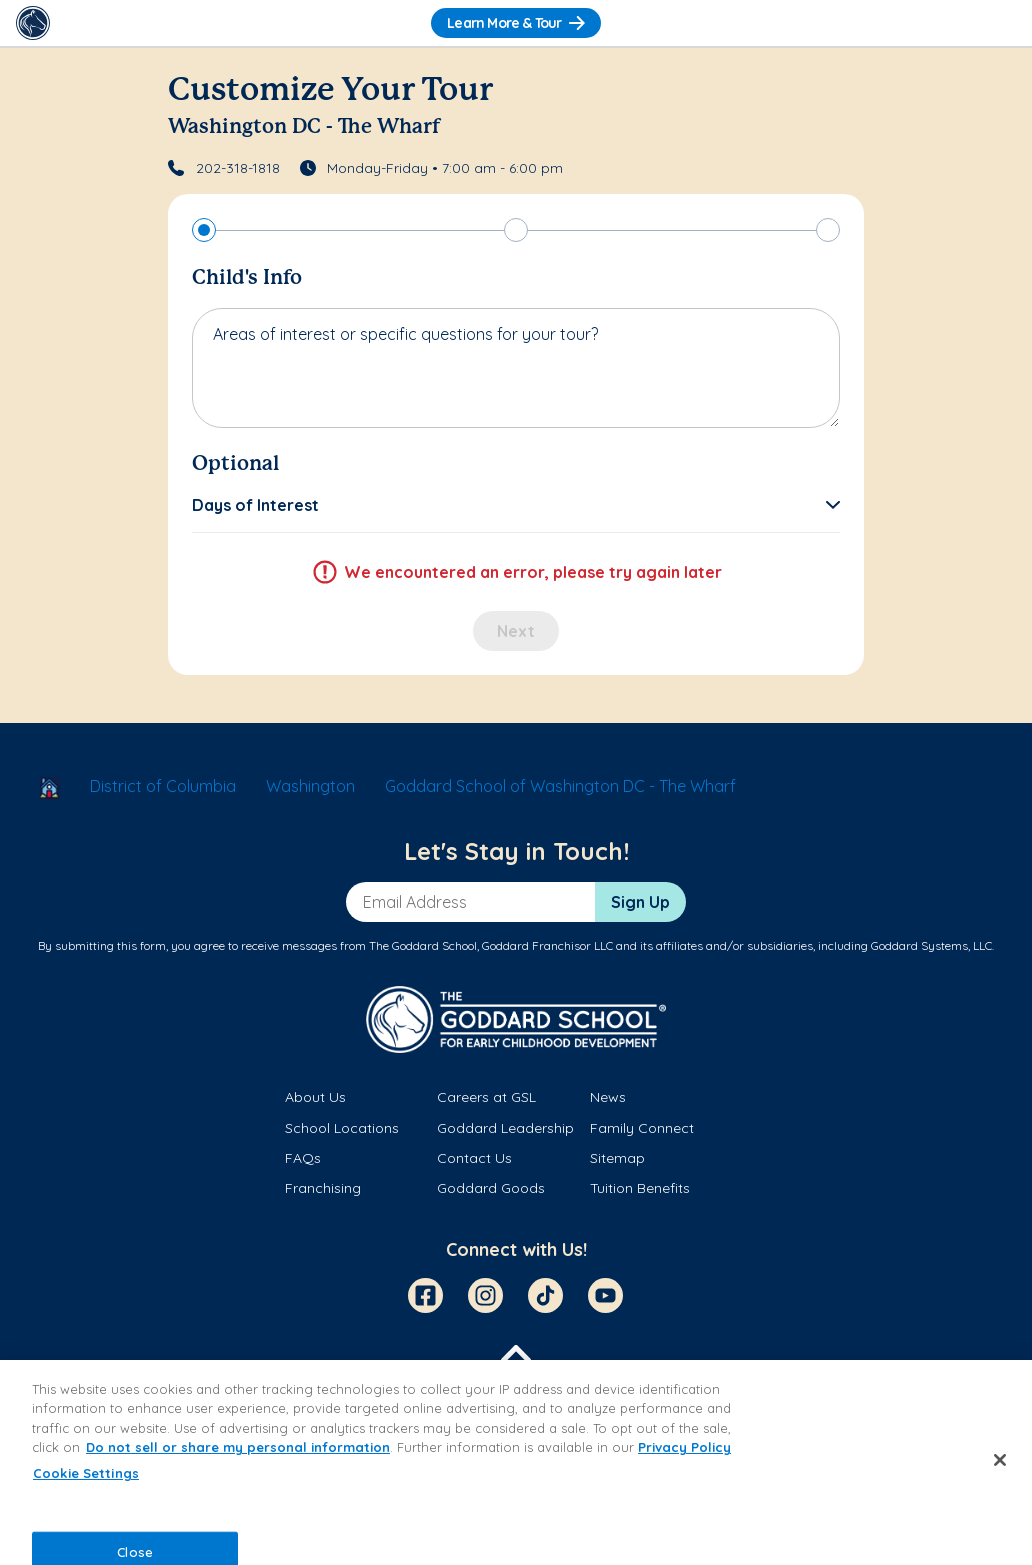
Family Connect (642, 1128)
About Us (315, 1097)
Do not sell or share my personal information (238, 1447)
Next (516, 631)
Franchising (323, 1188)
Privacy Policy (684, 1447)
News (608, 1097)
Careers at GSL (486, 1097)
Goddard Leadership (505, 1128)
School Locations (342, 1128)
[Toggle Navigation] (999, 23)
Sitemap (617, 1158)
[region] (516, 1462)
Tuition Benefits (640, 1188)
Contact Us (474, 1158)
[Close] (1000, 1460)
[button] (516, 505)
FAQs (303, 1158)
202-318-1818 (238, 168)
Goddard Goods (491, 1188)
